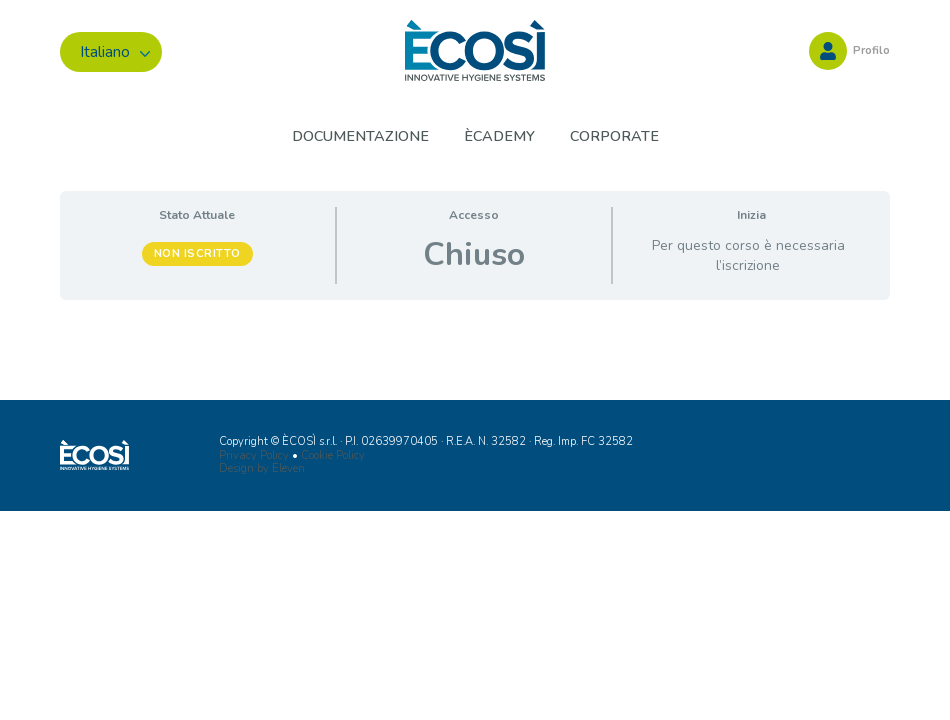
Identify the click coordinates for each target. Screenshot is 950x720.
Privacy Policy (254, 455)
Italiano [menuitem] (105, 52)
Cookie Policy (333, 455)
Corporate (614, 136)
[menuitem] (111, 52)
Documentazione (360, 136)
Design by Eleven (262, 468)
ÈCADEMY (499, 136)
